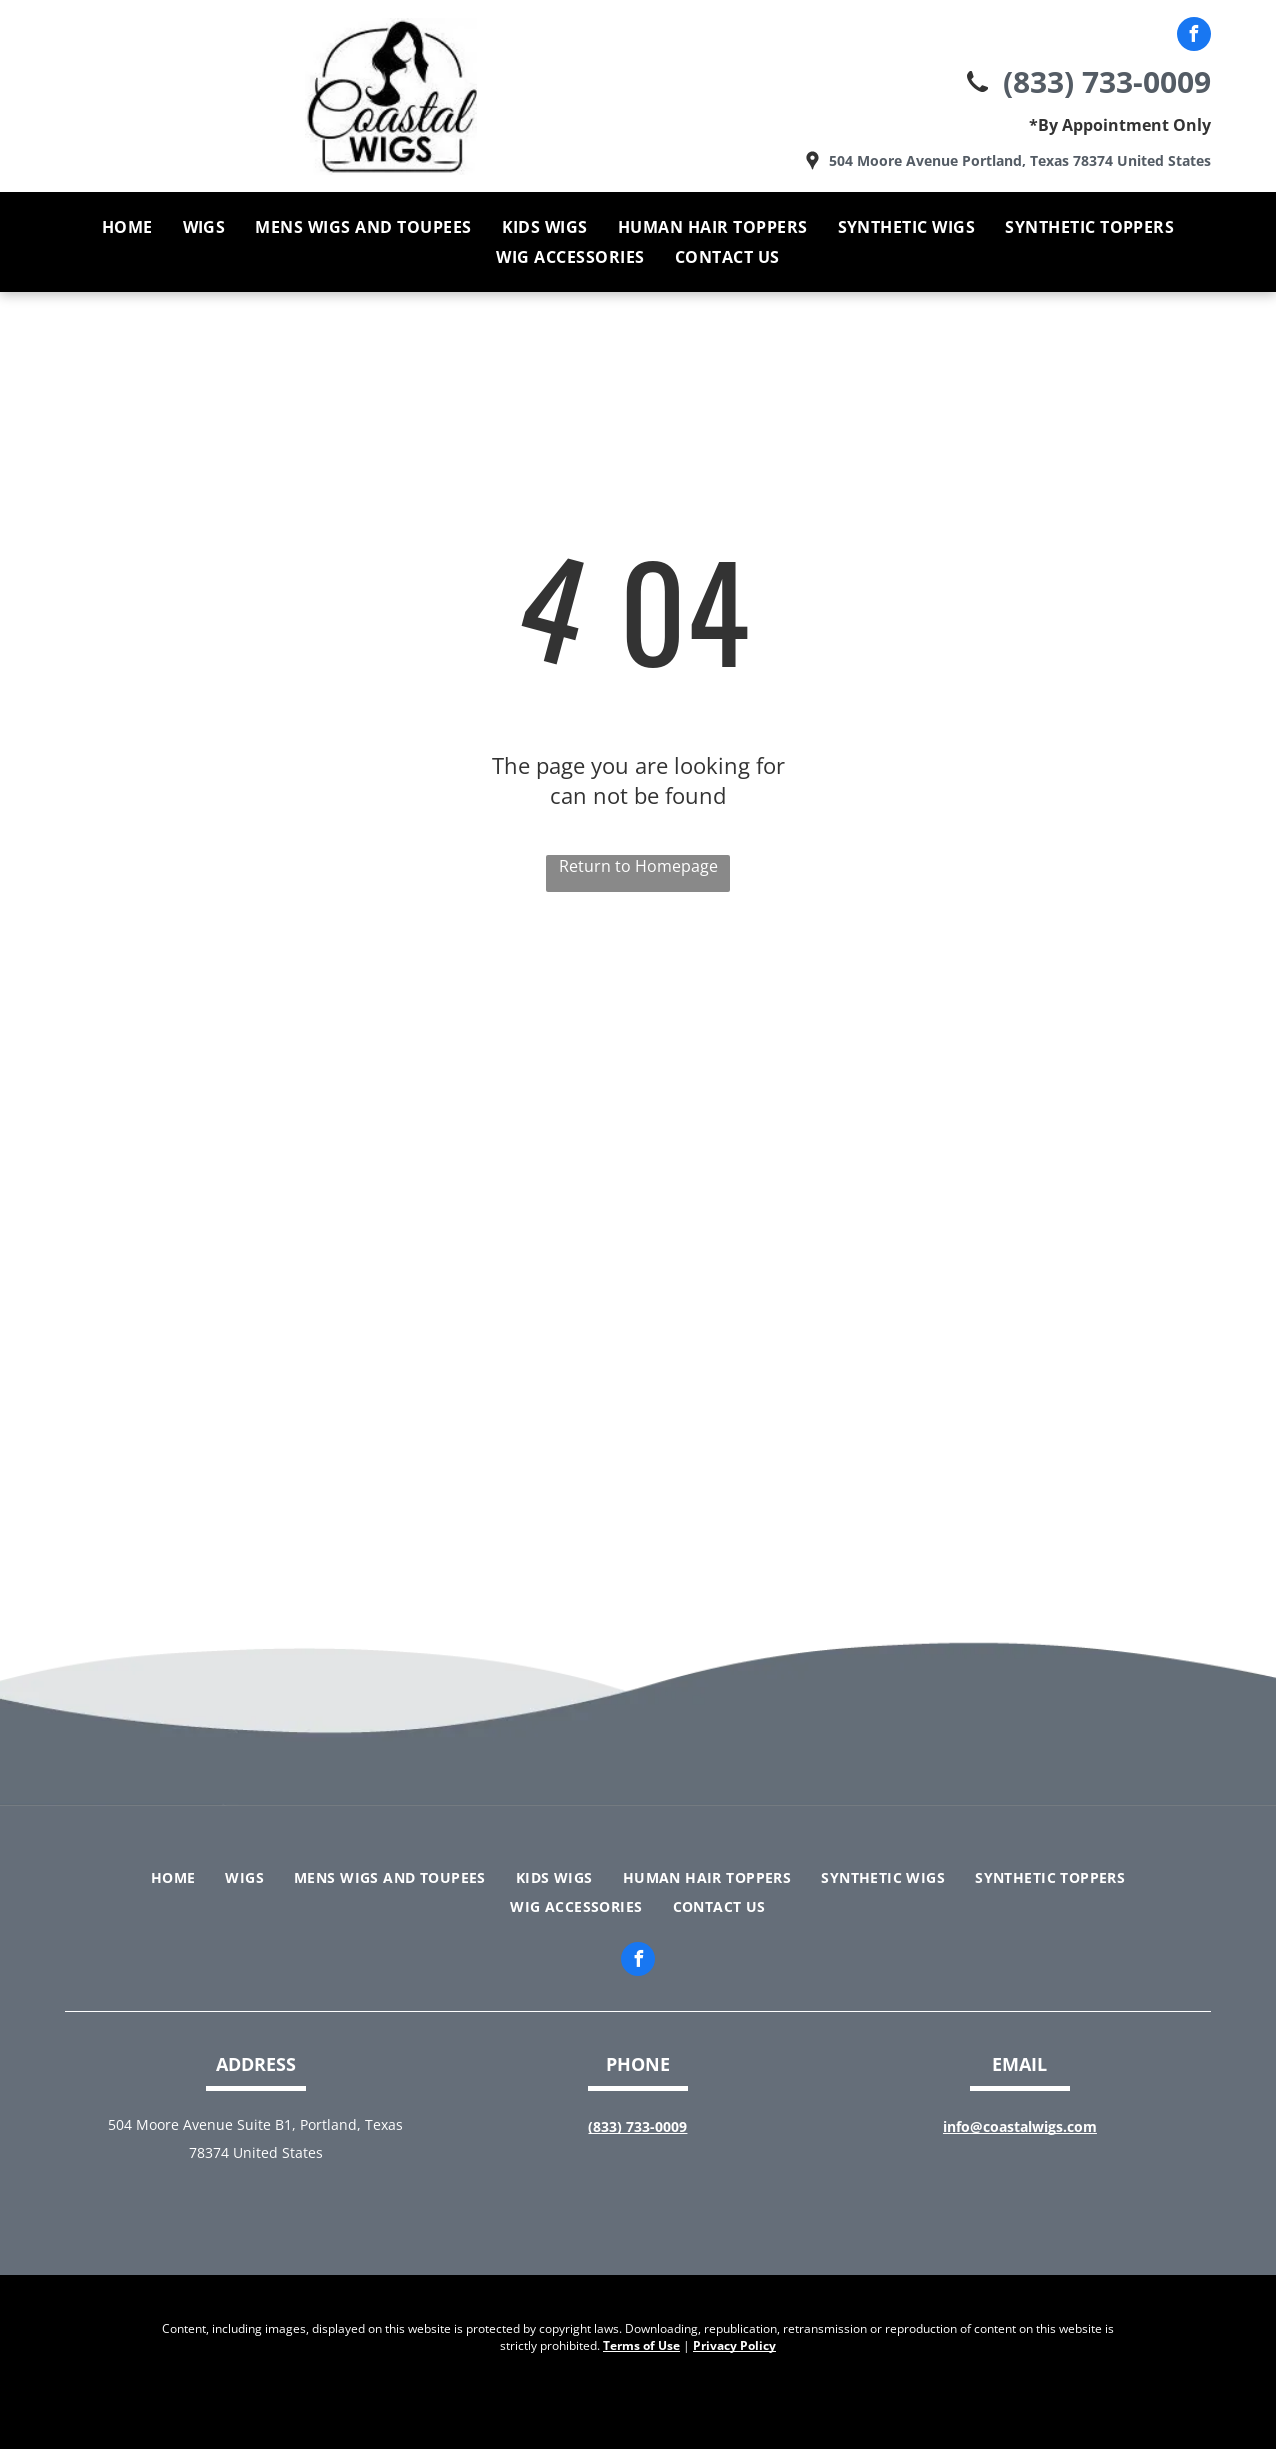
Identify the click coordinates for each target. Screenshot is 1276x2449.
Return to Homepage (638, 866)
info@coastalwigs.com (1020, 2126)
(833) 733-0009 (1107, 81)
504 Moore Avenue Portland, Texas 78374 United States (1020, 160)
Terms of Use (641, 2345)
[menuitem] (127, 227)
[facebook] (1194, 36)
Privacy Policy (734, 2345)
